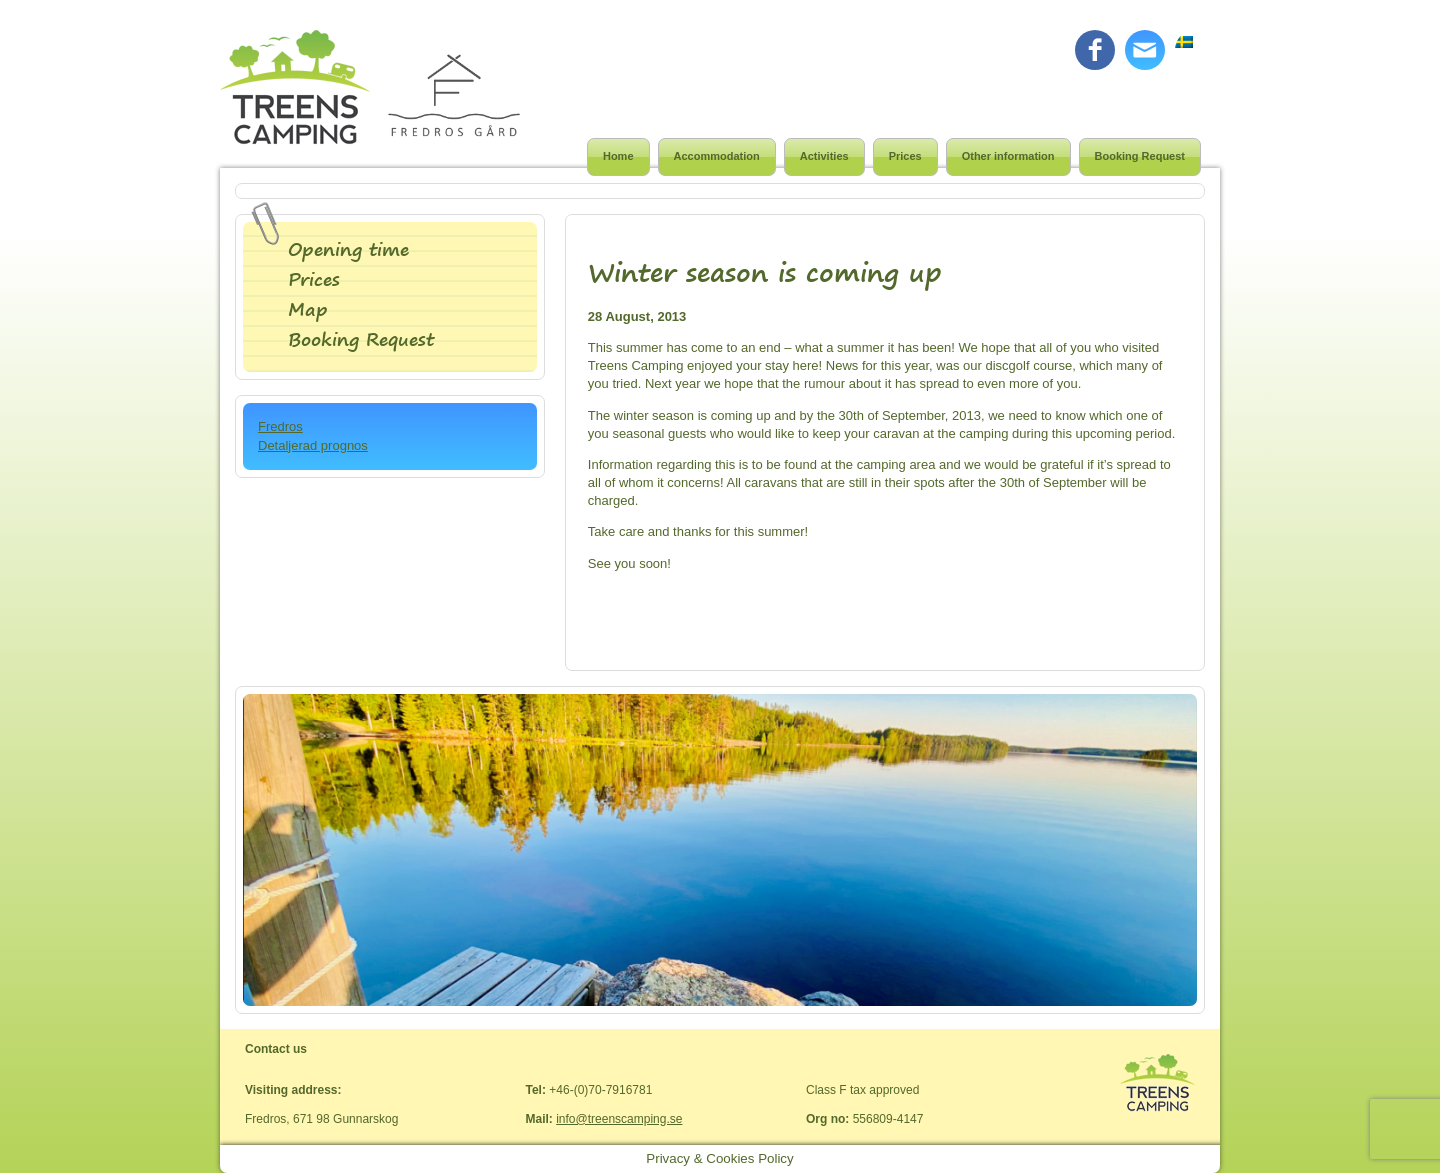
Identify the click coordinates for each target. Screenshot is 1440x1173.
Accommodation (717, 156)
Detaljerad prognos (313, 445)
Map (308, 309)
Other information (1008, 156)
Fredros (280, 426)
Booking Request (1140, 156)
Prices (905, 156)
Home (618, 156)
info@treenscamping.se (619, 1119)
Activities (824, 156)
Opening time (348, 249)
